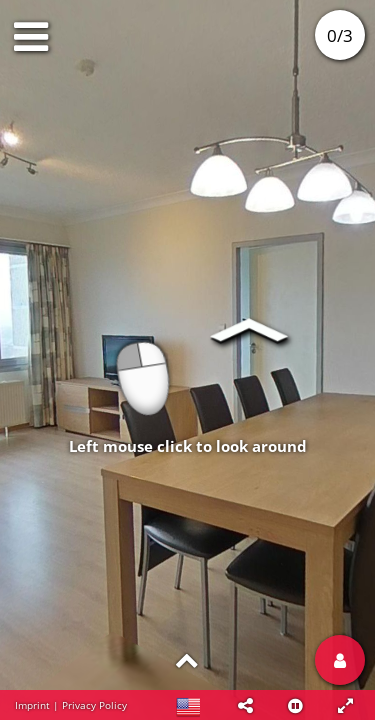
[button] (245, 705)
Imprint (32, 705)
